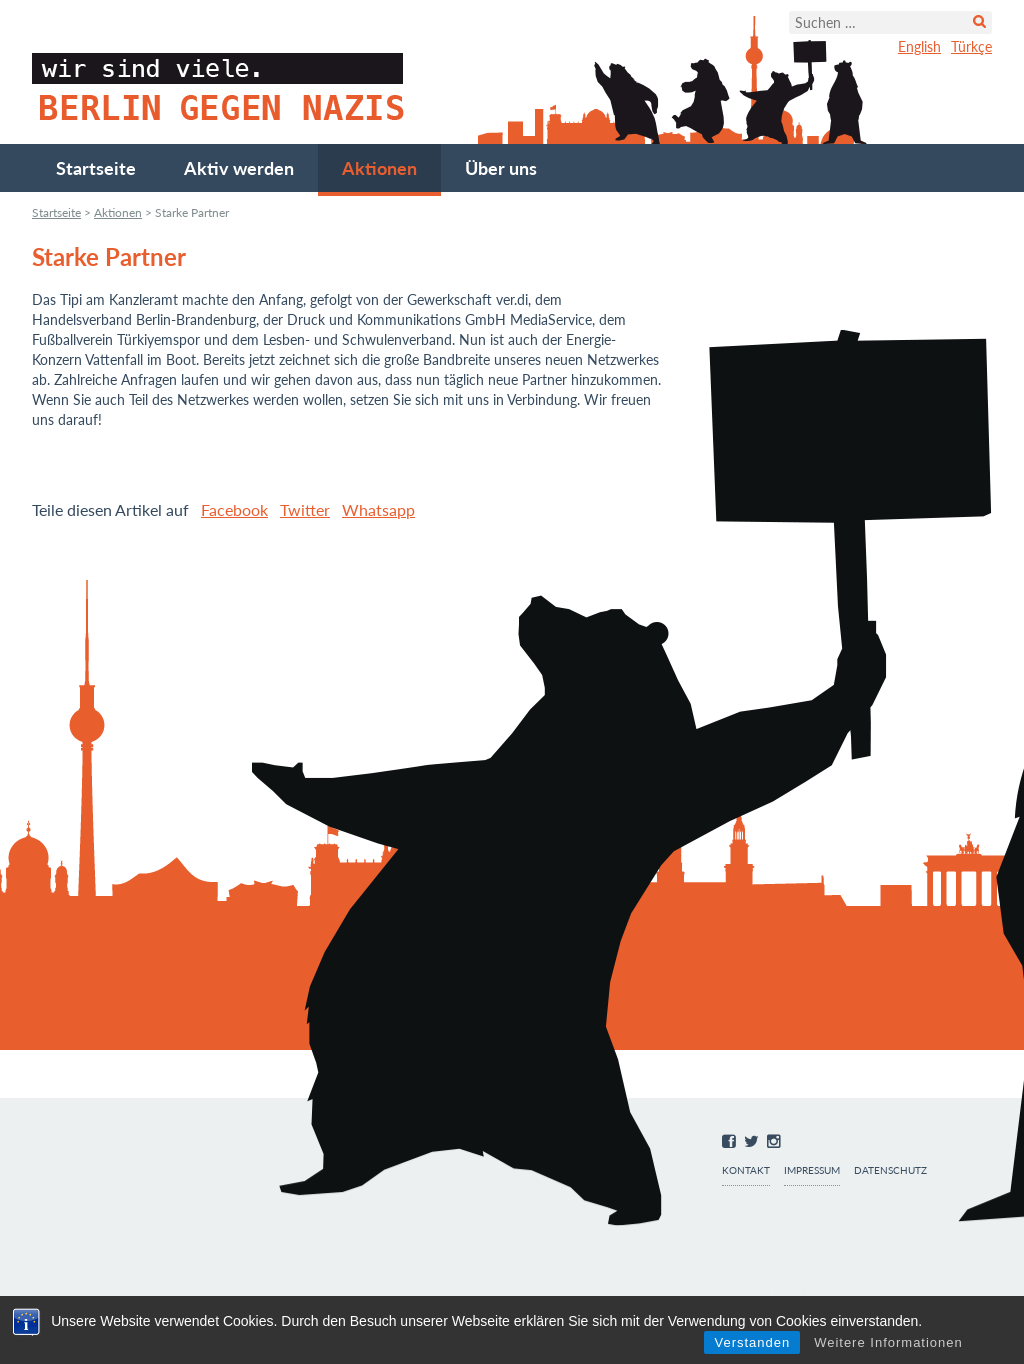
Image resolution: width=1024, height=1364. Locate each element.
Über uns (501, 168)
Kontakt (746, 1170)
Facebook (234, 509)
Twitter (305, 509)
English (919, 46)
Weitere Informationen (888, 1342)
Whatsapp (378, 509)
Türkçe (971, 46)
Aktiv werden (239, 168)
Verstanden (752, 1342)
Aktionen (379, 168)
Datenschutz (890, 1170)
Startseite (96, 168)
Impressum (812, 1170)
